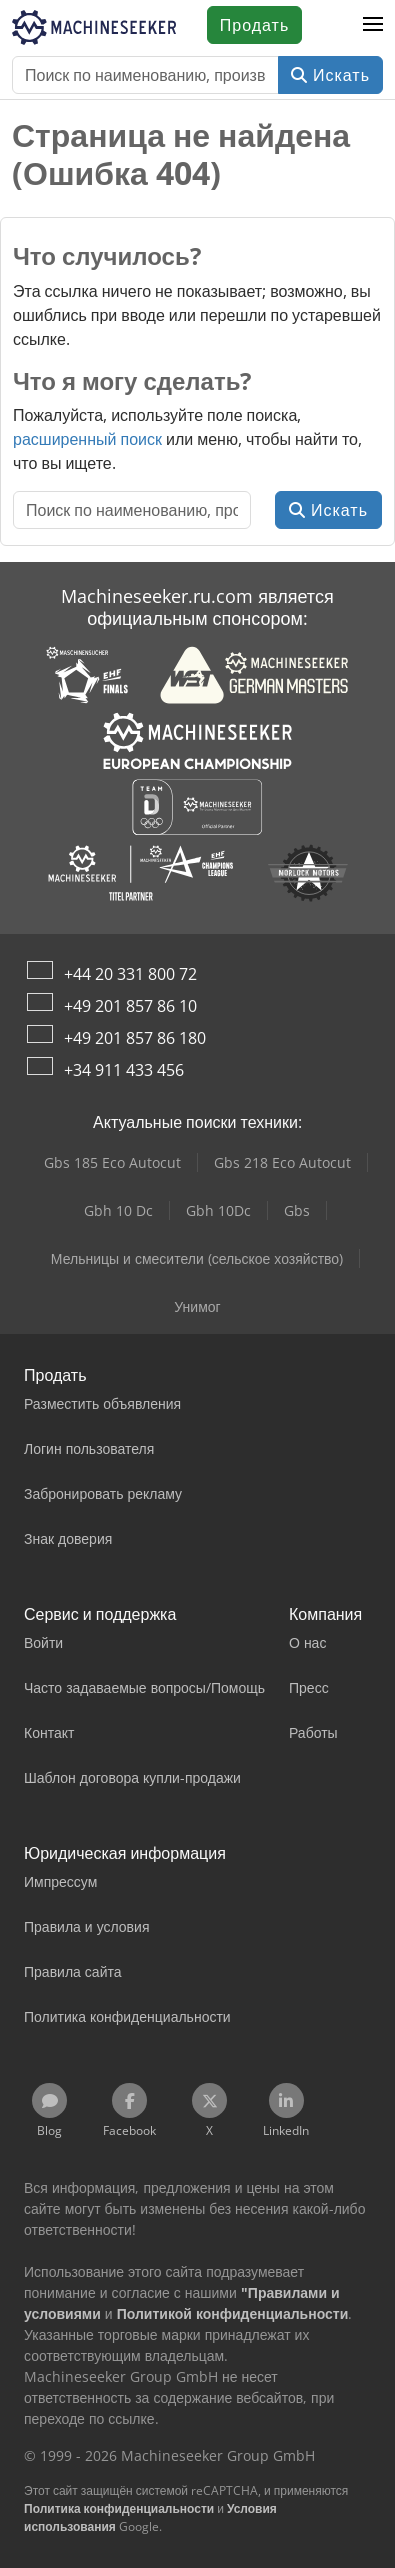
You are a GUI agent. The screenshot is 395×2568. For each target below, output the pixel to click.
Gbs (297, 1210)
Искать (330, 75)
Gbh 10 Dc (118, 1210)
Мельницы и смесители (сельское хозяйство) (197, 1258)
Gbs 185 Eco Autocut (112, 1162)
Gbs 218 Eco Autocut (282, 1162)
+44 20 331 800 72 (130, 974)
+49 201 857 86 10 (130, 1006)
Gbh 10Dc (218, 1210)
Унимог (197, 1306)
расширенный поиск (87, 439)
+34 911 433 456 (124, 1070)
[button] (373, 25)
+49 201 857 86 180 (135, 1038)
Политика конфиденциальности (119, 2508)
